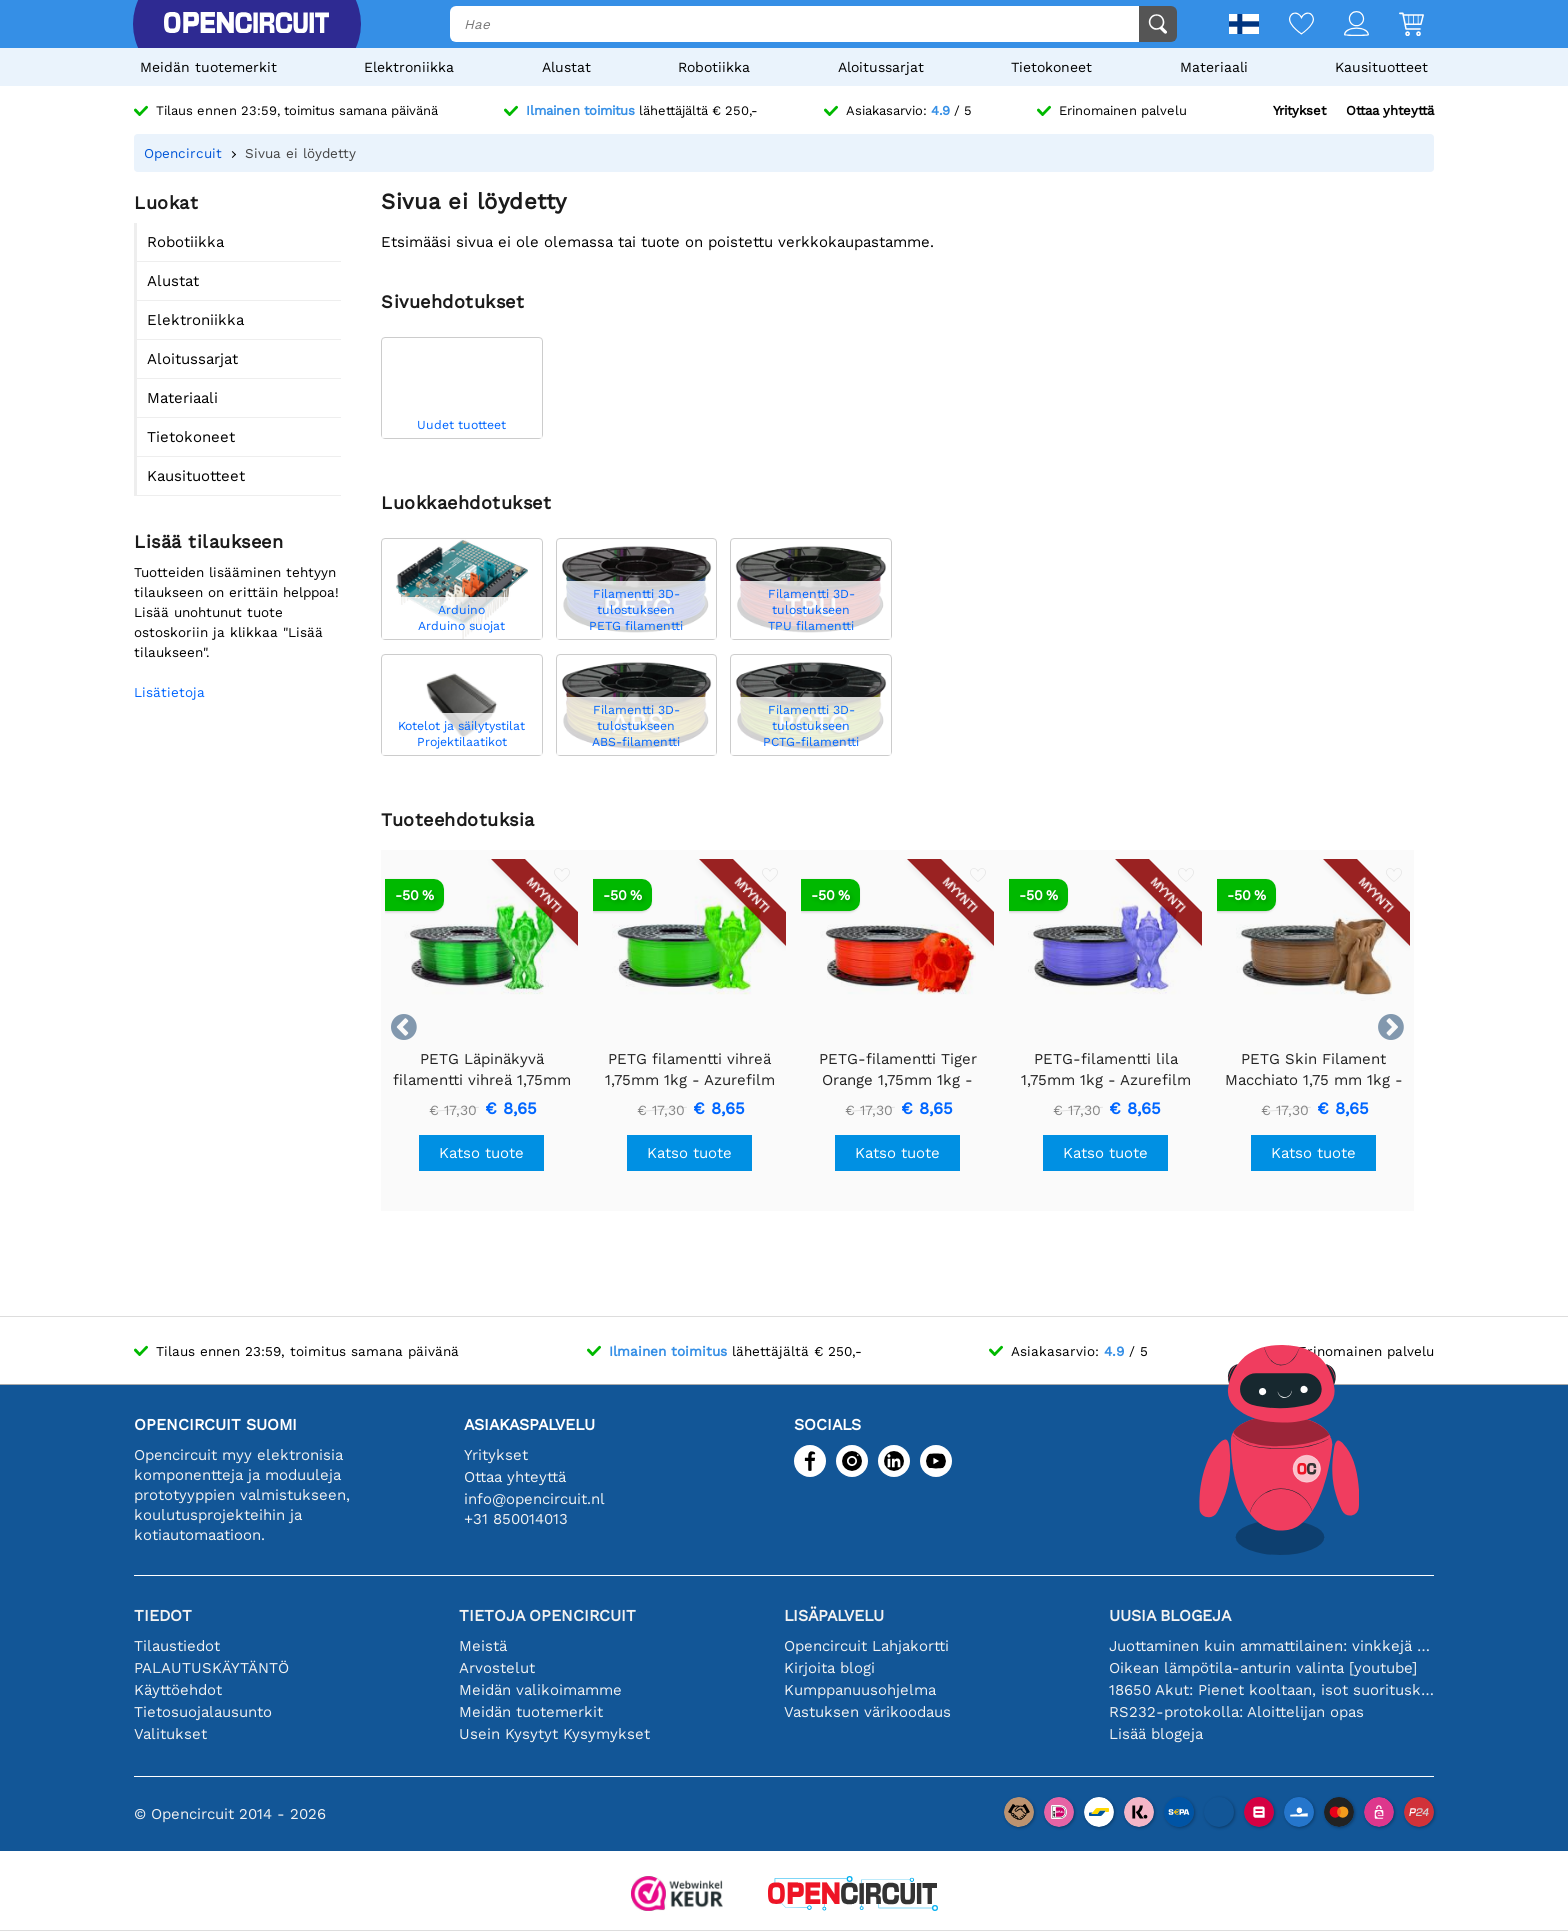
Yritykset (1299, 110)
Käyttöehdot (178, 1690)
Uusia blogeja (1170, 1615)
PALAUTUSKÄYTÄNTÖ (211, 1668)
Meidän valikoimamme (540, 1690)
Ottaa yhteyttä (1390, 110)
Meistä (483, 1646)
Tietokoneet (1051, 67)
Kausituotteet (1381, 67)
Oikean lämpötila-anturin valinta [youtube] (1263, 1668)
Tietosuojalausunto (203, 1712)
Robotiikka (714, 67)
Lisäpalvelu (834, 1615)
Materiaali (1214, 67)
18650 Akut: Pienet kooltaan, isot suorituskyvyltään (1271, 1690)
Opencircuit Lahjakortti (866, 1646)
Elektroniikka (409, 67)
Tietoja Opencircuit (547, 1615)
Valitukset (170, 1734)
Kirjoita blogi (829, 1668)
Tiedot (163, 1615)
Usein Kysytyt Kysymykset (554, 1734)
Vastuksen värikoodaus (867, 1712)
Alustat (566, 67)
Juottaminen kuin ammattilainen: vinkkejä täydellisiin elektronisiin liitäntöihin (1271, 1646)
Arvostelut (497, 1668)
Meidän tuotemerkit (208, 67)
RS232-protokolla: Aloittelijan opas (1236, 1712)
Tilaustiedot (177, 1646)
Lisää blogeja (1156, 1734)
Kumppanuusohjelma (860, 1690)
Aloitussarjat (881, 67)
